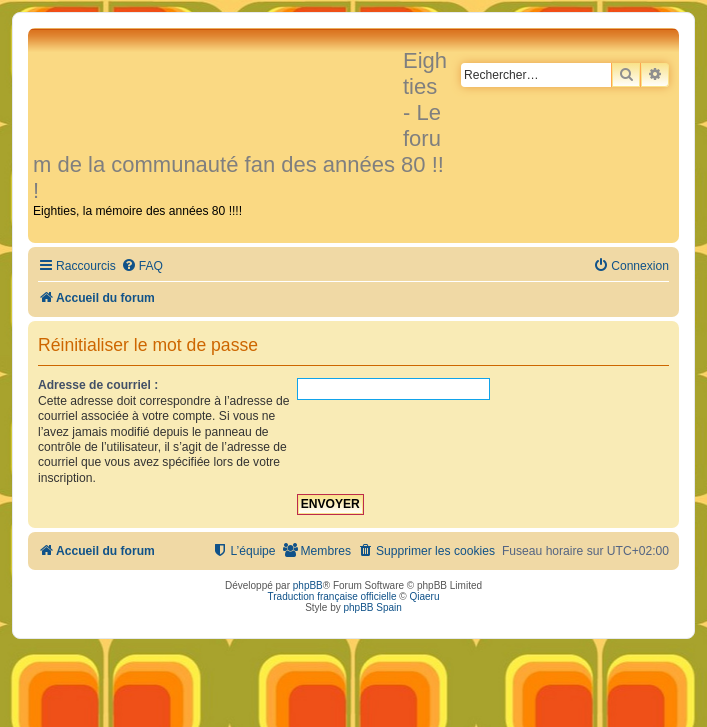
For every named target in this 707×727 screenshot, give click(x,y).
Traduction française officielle (332, 596)
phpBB (308, 585)
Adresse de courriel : (98, 385)
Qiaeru (424, 596)
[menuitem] (142, 266)
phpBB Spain (372, 607)
